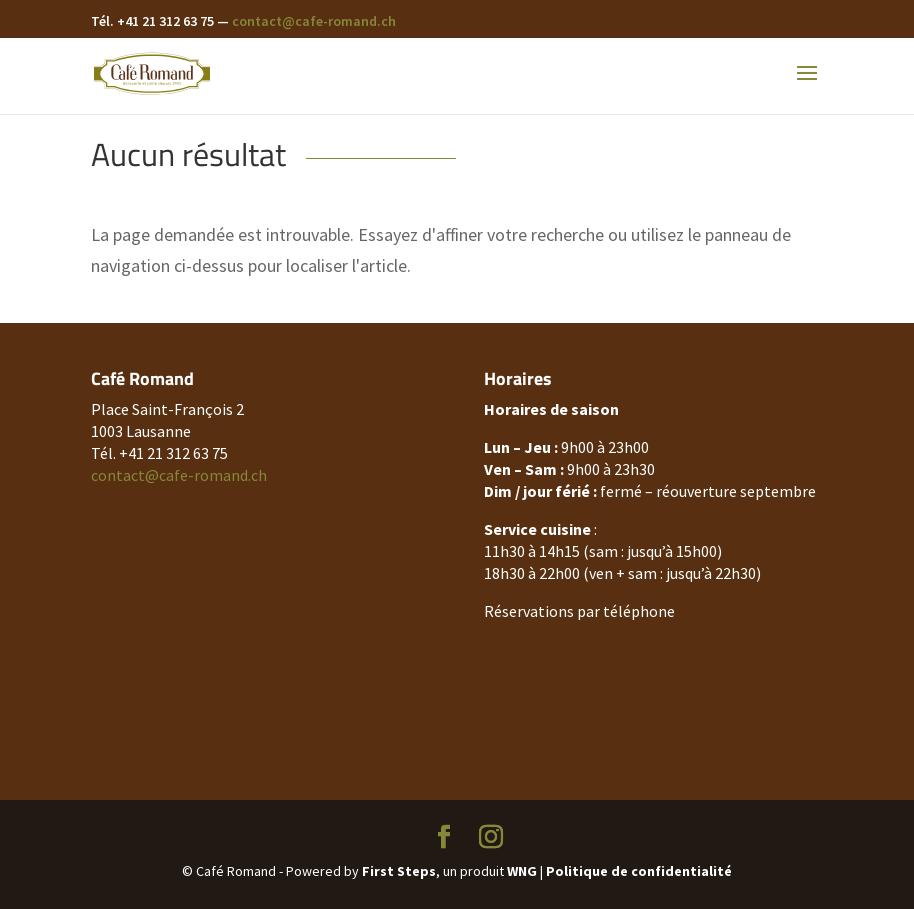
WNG (522, 871)
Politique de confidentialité (639, 871)
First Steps (399, 871)
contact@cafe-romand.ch (314, 21)
